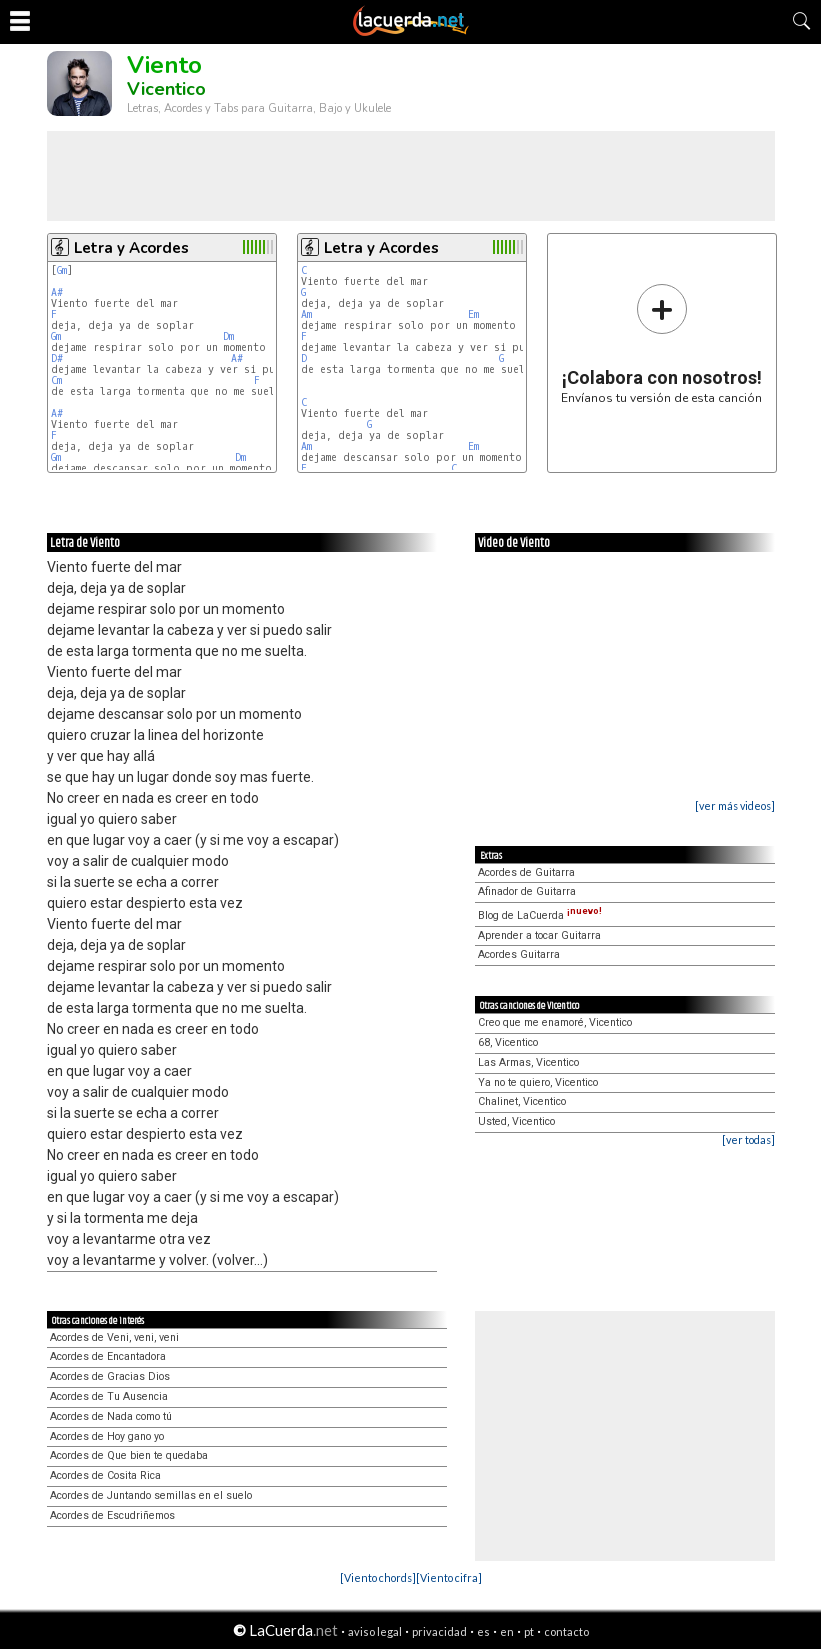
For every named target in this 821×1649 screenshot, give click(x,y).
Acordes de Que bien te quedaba (129, 1455)
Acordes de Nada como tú (111, 1416)
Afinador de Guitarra (527, 891)
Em (473, 314)
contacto (566, 1631)
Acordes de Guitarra (526, 872)
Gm (62, 270)
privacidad (439, 1631)
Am (306, 314)
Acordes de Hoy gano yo (107, 1436)
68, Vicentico (508, 1042)
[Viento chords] (378, 1577)
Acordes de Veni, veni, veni (114, 1337)
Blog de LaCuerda (540, 915)
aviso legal (375, 1631)
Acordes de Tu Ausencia (109, 1396)
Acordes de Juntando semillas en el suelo (151, 1495)
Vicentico (166, 89)
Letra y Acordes (131, 248)
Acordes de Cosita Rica (105, 1475)
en (507, 1631)
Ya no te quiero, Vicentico (538, 1082)
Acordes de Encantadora (108, 1356)
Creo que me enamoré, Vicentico (555, 1022)
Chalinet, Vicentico (522, 1101)
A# (57, 292)
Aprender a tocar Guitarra (539, 935)
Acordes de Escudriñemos (112, 1515)
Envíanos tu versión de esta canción (661, 343)
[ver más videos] (735, 805)
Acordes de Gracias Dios (110, 1376)
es (483, 1631)
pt (529, 1631)
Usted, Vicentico (516, 1121)
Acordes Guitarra (519, 954)
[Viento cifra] (449, 1577)
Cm (56, 380)
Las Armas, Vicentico (528, 1062)
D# (57, 358)
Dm (228, 336)
